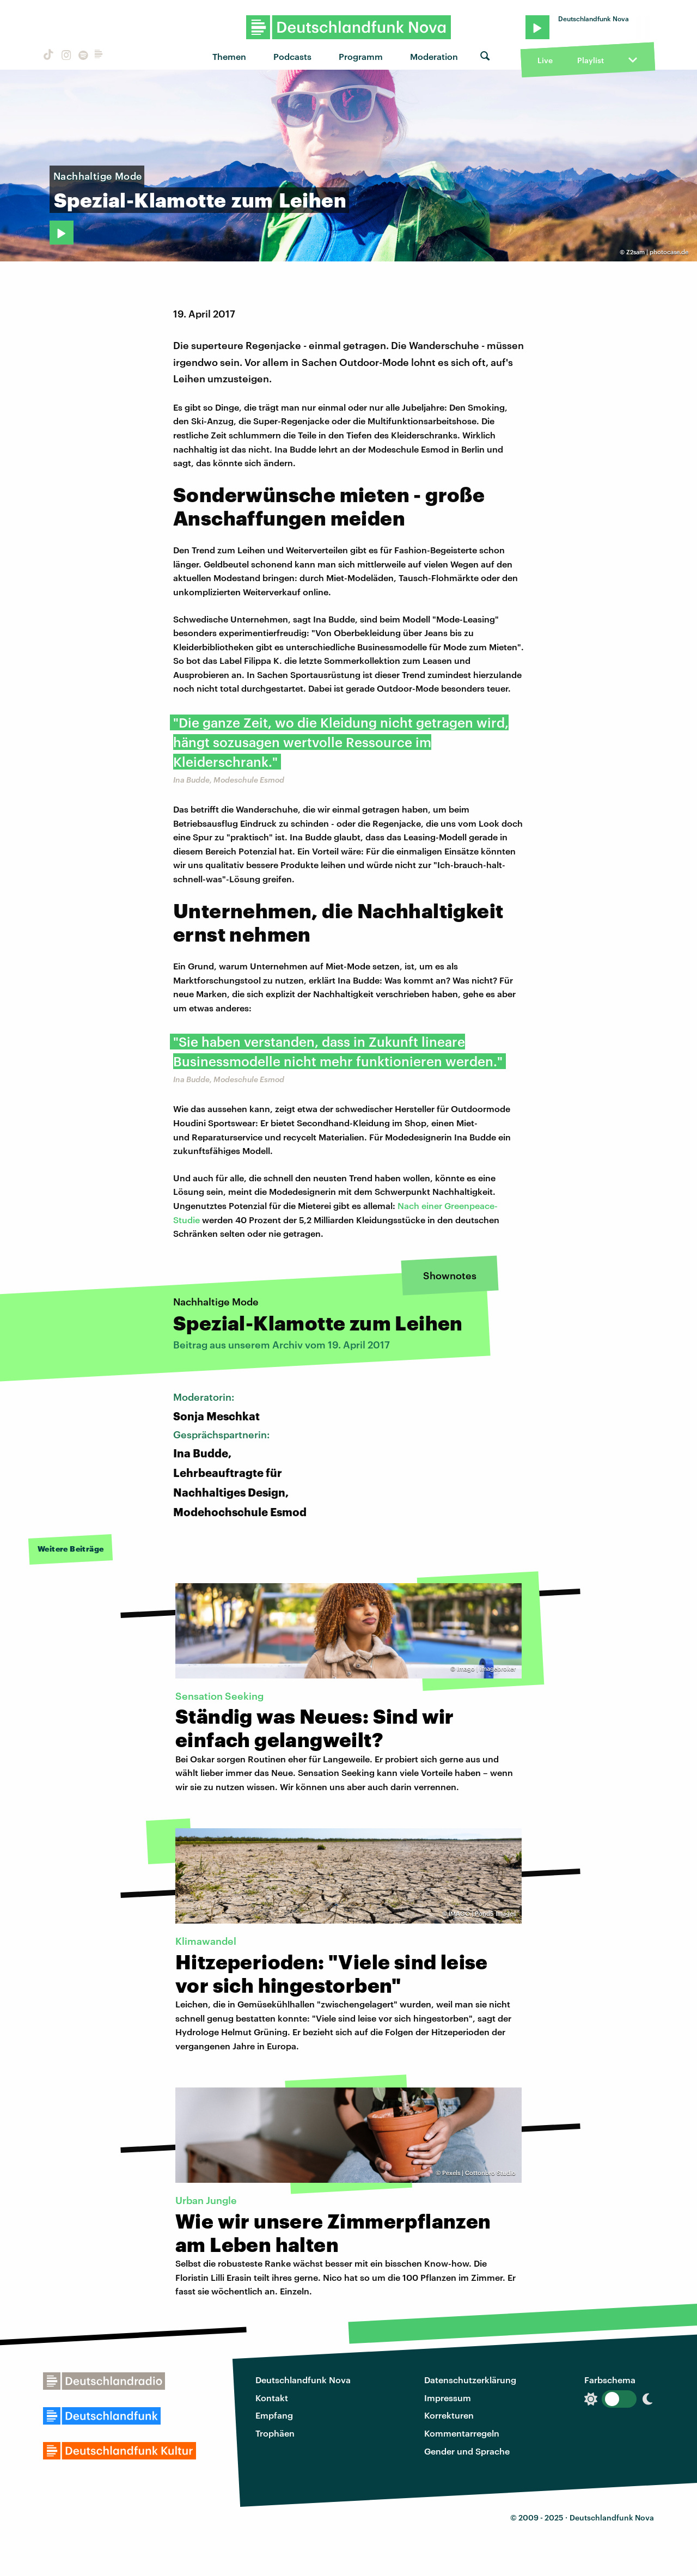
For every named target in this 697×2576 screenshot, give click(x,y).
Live (545, 60)
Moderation (434, 56)
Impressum (447, 2397)
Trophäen (275, 2433)
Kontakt (271, 2397)
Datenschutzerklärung (470, 2379)
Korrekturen (449, 2415)
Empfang (274, 2415)
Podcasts (292, 56)
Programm (361, 56)
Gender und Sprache (467, 2451)
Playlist (590, 60)
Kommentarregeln (461, 2433)
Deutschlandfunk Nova (303, 2379)
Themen (229, 56)
